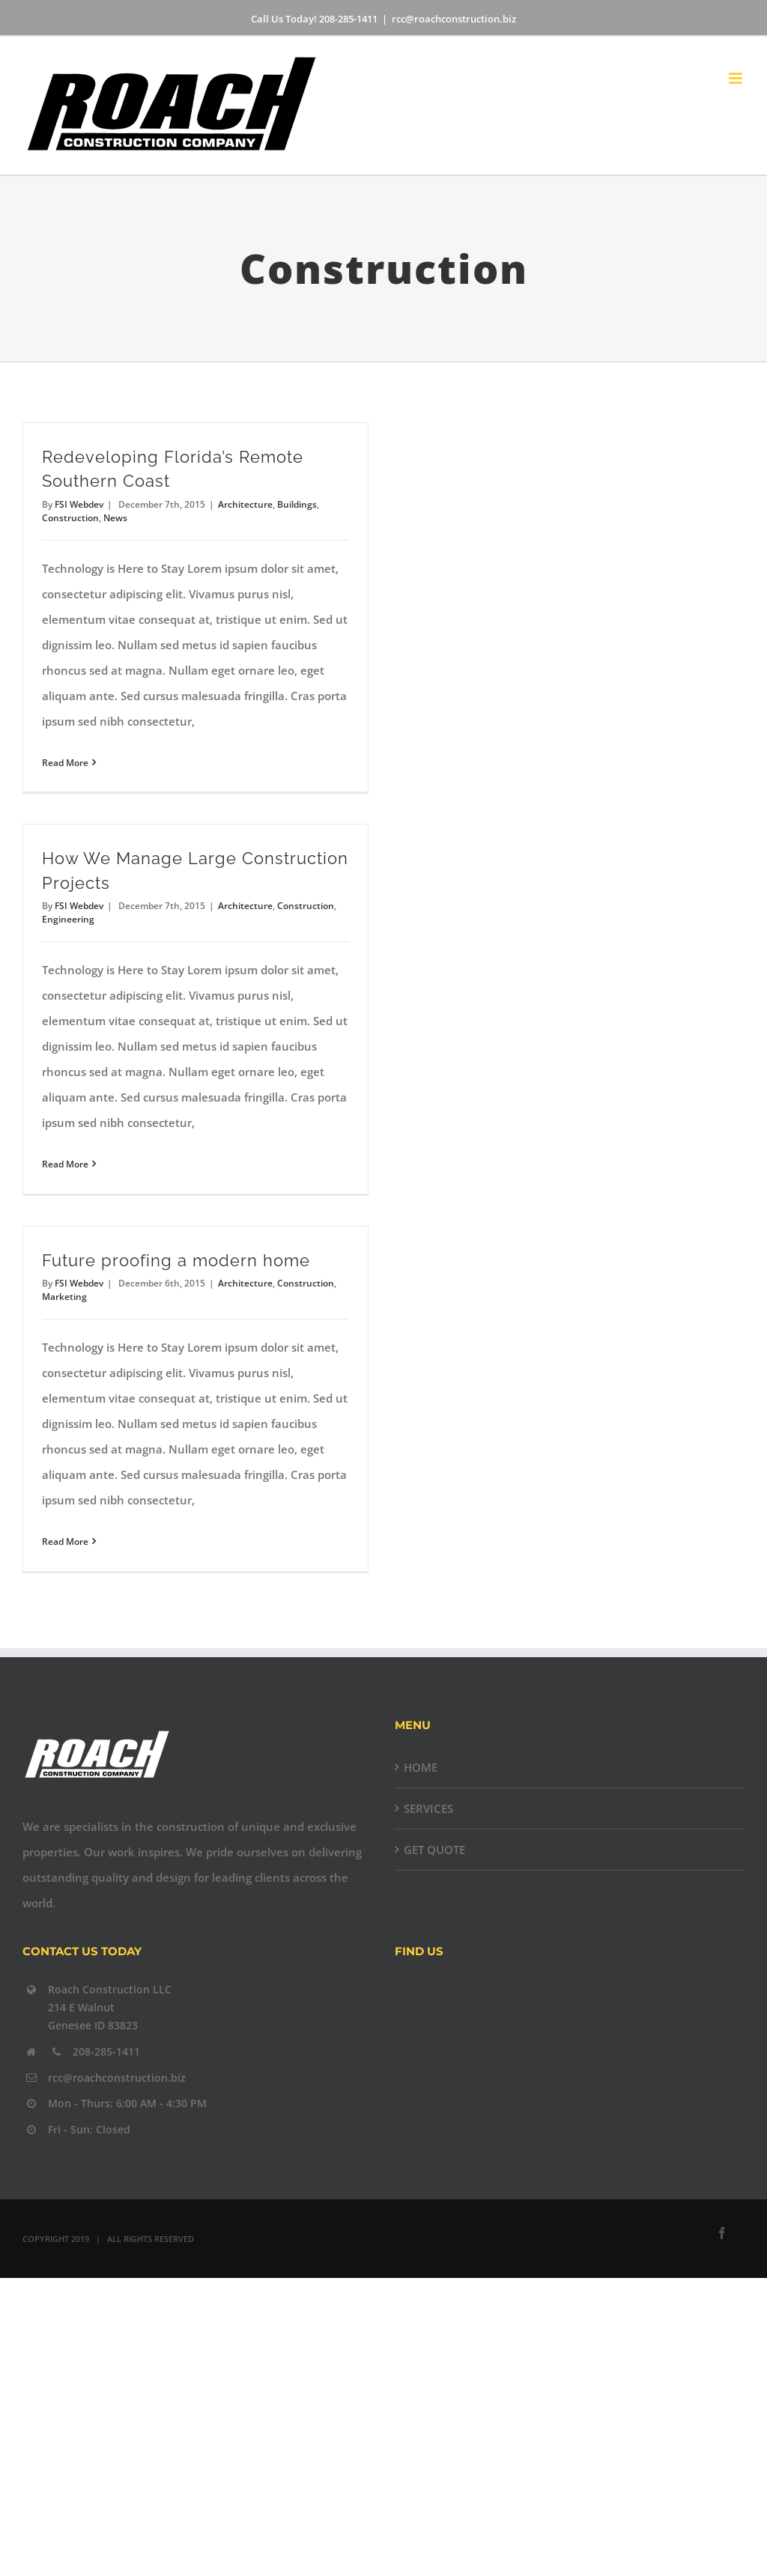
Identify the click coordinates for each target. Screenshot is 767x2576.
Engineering (68, 919)
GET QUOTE (434, 1849)
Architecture (245, 504)
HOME (420, 1767)
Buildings (297, 504)
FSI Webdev (79, 504)
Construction (70, 517)
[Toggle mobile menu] (737, 78)
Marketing (64, 1296)
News (115, 517)
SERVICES (428, 1808)
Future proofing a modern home (176, 1260)
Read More (65, 762)
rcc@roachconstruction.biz (454, 18)
